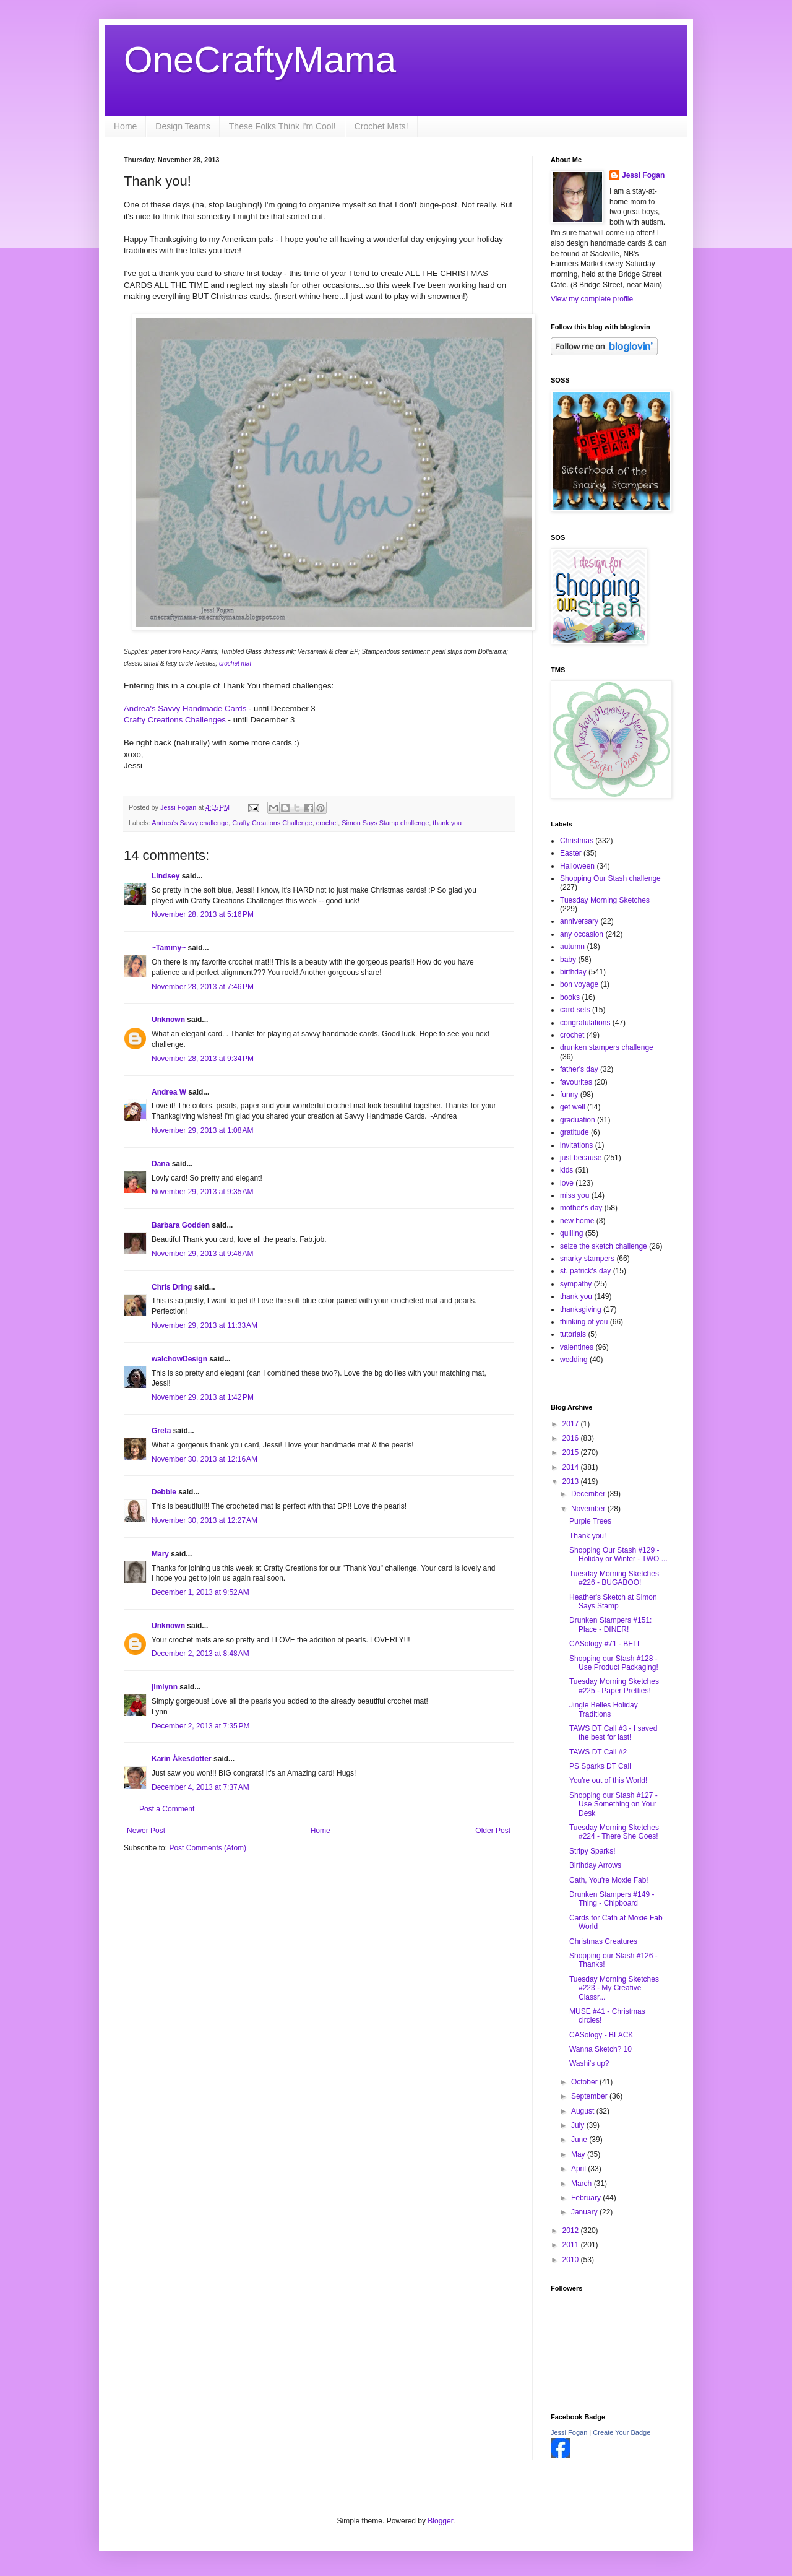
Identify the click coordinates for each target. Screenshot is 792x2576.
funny (569, 1094)
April (579, 2168)
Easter (571, 853)
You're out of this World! (608, 1780)
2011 (571, 2244)
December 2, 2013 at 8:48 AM (200, 1653)
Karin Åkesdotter (182, 1758)
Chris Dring (172, 1287)
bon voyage (579, 984)
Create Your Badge (621, 2432)
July (579, 2125)
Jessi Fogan (643, 175)
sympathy (576, 1284)
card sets (575, 1009)
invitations (576, 1145)
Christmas (576, 840)
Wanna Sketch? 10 (600, 2049)
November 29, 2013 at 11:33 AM (204, 1325)
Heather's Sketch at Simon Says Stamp (613, 1601)
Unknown (168, 1019)
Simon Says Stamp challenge (385, 822)
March (582, 2183)
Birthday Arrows (595, 1865)
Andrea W (169, 1092)
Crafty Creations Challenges (175, 719)
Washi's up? (589, 2063)
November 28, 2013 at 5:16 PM (203, 914)
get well (572, 1107)
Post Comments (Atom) (207, 1848)
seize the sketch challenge (603, 1246)
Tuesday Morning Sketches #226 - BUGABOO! (614, 1578)
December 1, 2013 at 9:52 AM (200, 1592)
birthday (573, 972)
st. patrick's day (585, 1271)
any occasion (581, 934)
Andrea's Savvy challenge (190, 822)
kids (566, 1170)
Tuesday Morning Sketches (605, 900)
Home (125, 126)
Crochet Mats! (381, 126)
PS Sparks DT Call (600, 1766)
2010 (571, 2259)
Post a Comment (166, 1809)
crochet (327, 822)
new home (577, 1220)
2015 (571, 1452)
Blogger (440, 2521)
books (570, 997)
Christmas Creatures (603, 1941)
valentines (576, 1347)
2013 (571, 1481)
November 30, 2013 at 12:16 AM (204, 1459)
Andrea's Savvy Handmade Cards (186, 708)
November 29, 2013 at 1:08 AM (202, 1130)
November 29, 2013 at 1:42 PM (203, 1397)
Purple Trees (590, 1521)
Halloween (577, 866)
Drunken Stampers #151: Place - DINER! (610, 1624)
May (579, 2154)
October (585, 2082)
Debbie (164, 1492)
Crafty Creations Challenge (272, 822)
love (567, 1183)
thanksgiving (580, 1309)
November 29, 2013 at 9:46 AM (202, 1253)
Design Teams (182, 126)
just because (580, 1157)
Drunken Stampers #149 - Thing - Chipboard (611, 1898)
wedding (574, 1359)
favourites (576, 1082)
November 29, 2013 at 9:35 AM (202, 1191)
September (590, 2096)
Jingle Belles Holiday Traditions (603, 1709)
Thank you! (587, 1536)
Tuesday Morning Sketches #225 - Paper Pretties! (614, 1685)
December (589, 1494)
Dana (161, 1164)
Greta (161, 1430)
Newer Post (146, 1830)
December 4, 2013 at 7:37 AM (200, 1787)
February (587, 2197)
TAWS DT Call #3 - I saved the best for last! (613, 1732)
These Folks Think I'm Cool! (282, 126)
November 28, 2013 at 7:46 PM (203, 986)
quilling (571, 1233)
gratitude (574, 1132)
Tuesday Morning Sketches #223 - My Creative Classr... (614, 1988)
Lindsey (165, 876)
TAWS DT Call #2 (598, 1752)
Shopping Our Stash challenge (610, 878)
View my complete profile (592, 299)
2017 (571, 1424)
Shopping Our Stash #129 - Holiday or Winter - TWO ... (618, 1554)
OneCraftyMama (260, 59)
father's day (579, 1069)
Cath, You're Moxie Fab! (608, 1880)
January (585, 2212)
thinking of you (584, 1321)
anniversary (579, 921)
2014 (571, 1467)
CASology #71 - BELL (605, 1643)
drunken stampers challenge (606, 1047)
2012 (571, 2230)
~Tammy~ (169, 947)
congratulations (585, 1022)
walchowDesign (179, 1359)
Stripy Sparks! (592, 1851)
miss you (574, 1195)
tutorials (573, 1334)
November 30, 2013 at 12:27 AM (204, 1520)
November (589, 1508)
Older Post (492, 1830)
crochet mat (234, 663)
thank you (447, 822)
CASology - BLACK (601, 2035)
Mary (160, 1554)
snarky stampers (587, 1258)
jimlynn (165, 1687)
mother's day (581, 1207)
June (580, 2139)
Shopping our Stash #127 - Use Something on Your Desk (613, 1804)
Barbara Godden (181, 1225)
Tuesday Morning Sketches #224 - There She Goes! (614, 1832)
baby (568, 959)
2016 (571, 1438)
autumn (572, 946)
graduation (577, 1120)
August (583, 2111)
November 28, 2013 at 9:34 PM (203, 1058)
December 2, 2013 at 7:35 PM (200, 1726)
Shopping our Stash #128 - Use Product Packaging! (613, 1663)
